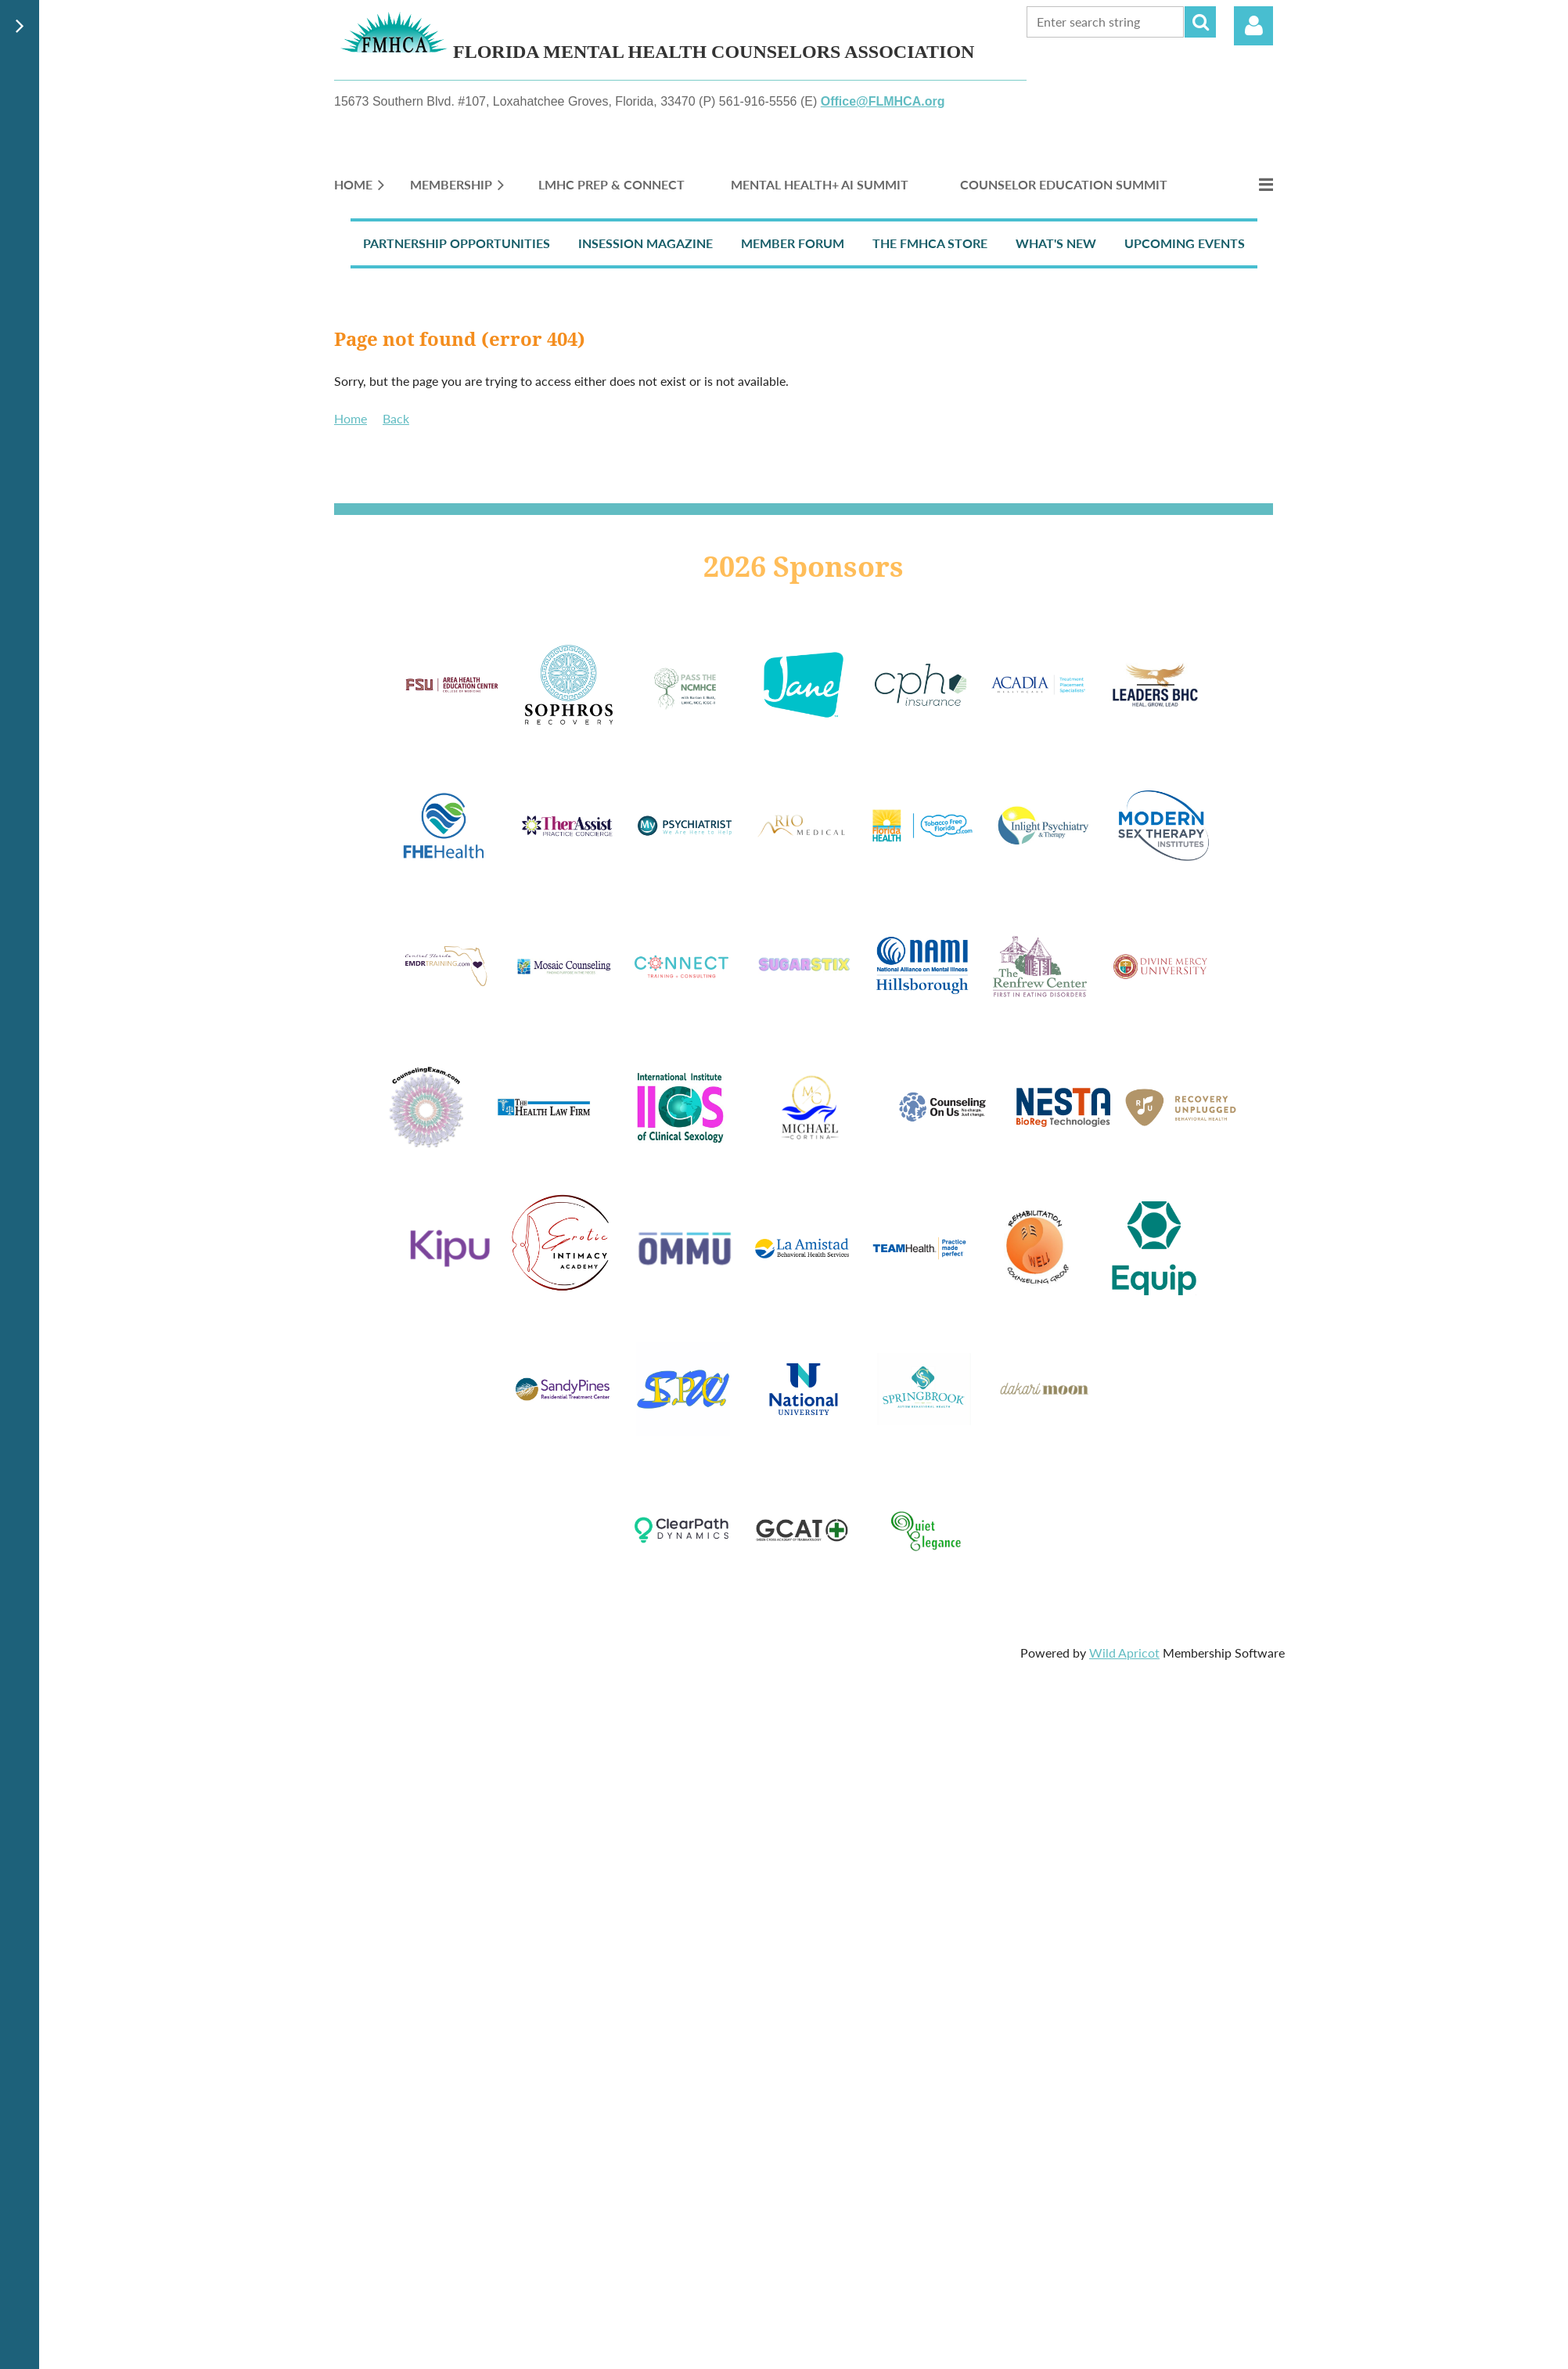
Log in (1253, 25)
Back (396, 418)
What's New (1056, 243)
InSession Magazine (645, 243)
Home (350, 418)
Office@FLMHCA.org (883, 101)
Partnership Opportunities (456, 243)
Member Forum (792, 243)
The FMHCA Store (929, 243)
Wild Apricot (1124, 1652)
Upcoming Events (1184, 243)
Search (1200, 22)
